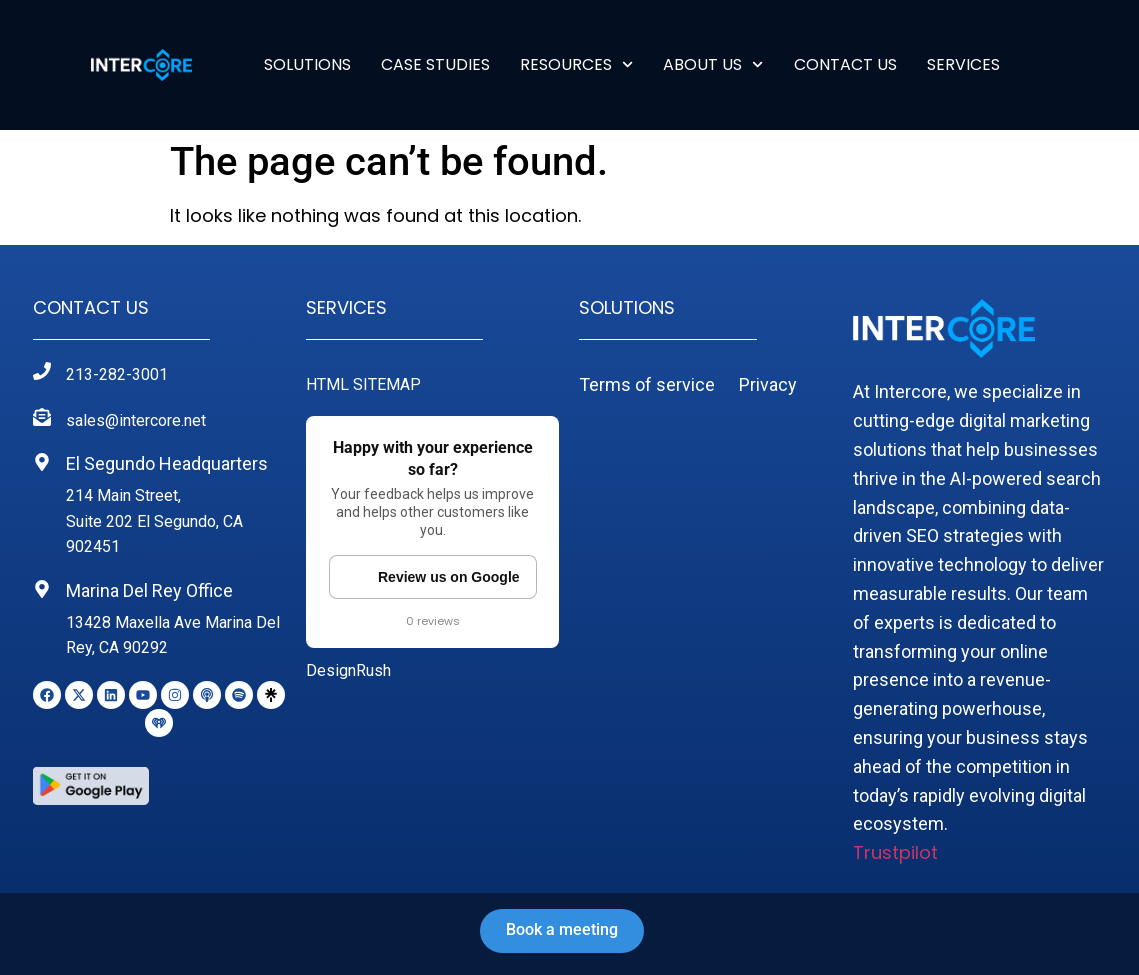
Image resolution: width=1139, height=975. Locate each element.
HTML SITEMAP (363, 384)
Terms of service (647, 384)
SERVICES (963, 64)
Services (346, 307)
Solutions (307, 64)
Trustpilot (895, 852)
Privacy (768, 384)
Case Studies (435, 64)
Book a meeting (562, 929)
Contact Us (845, 64)
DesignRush (348, 670)
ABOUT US (713, 65)
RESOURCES (576, 65)
